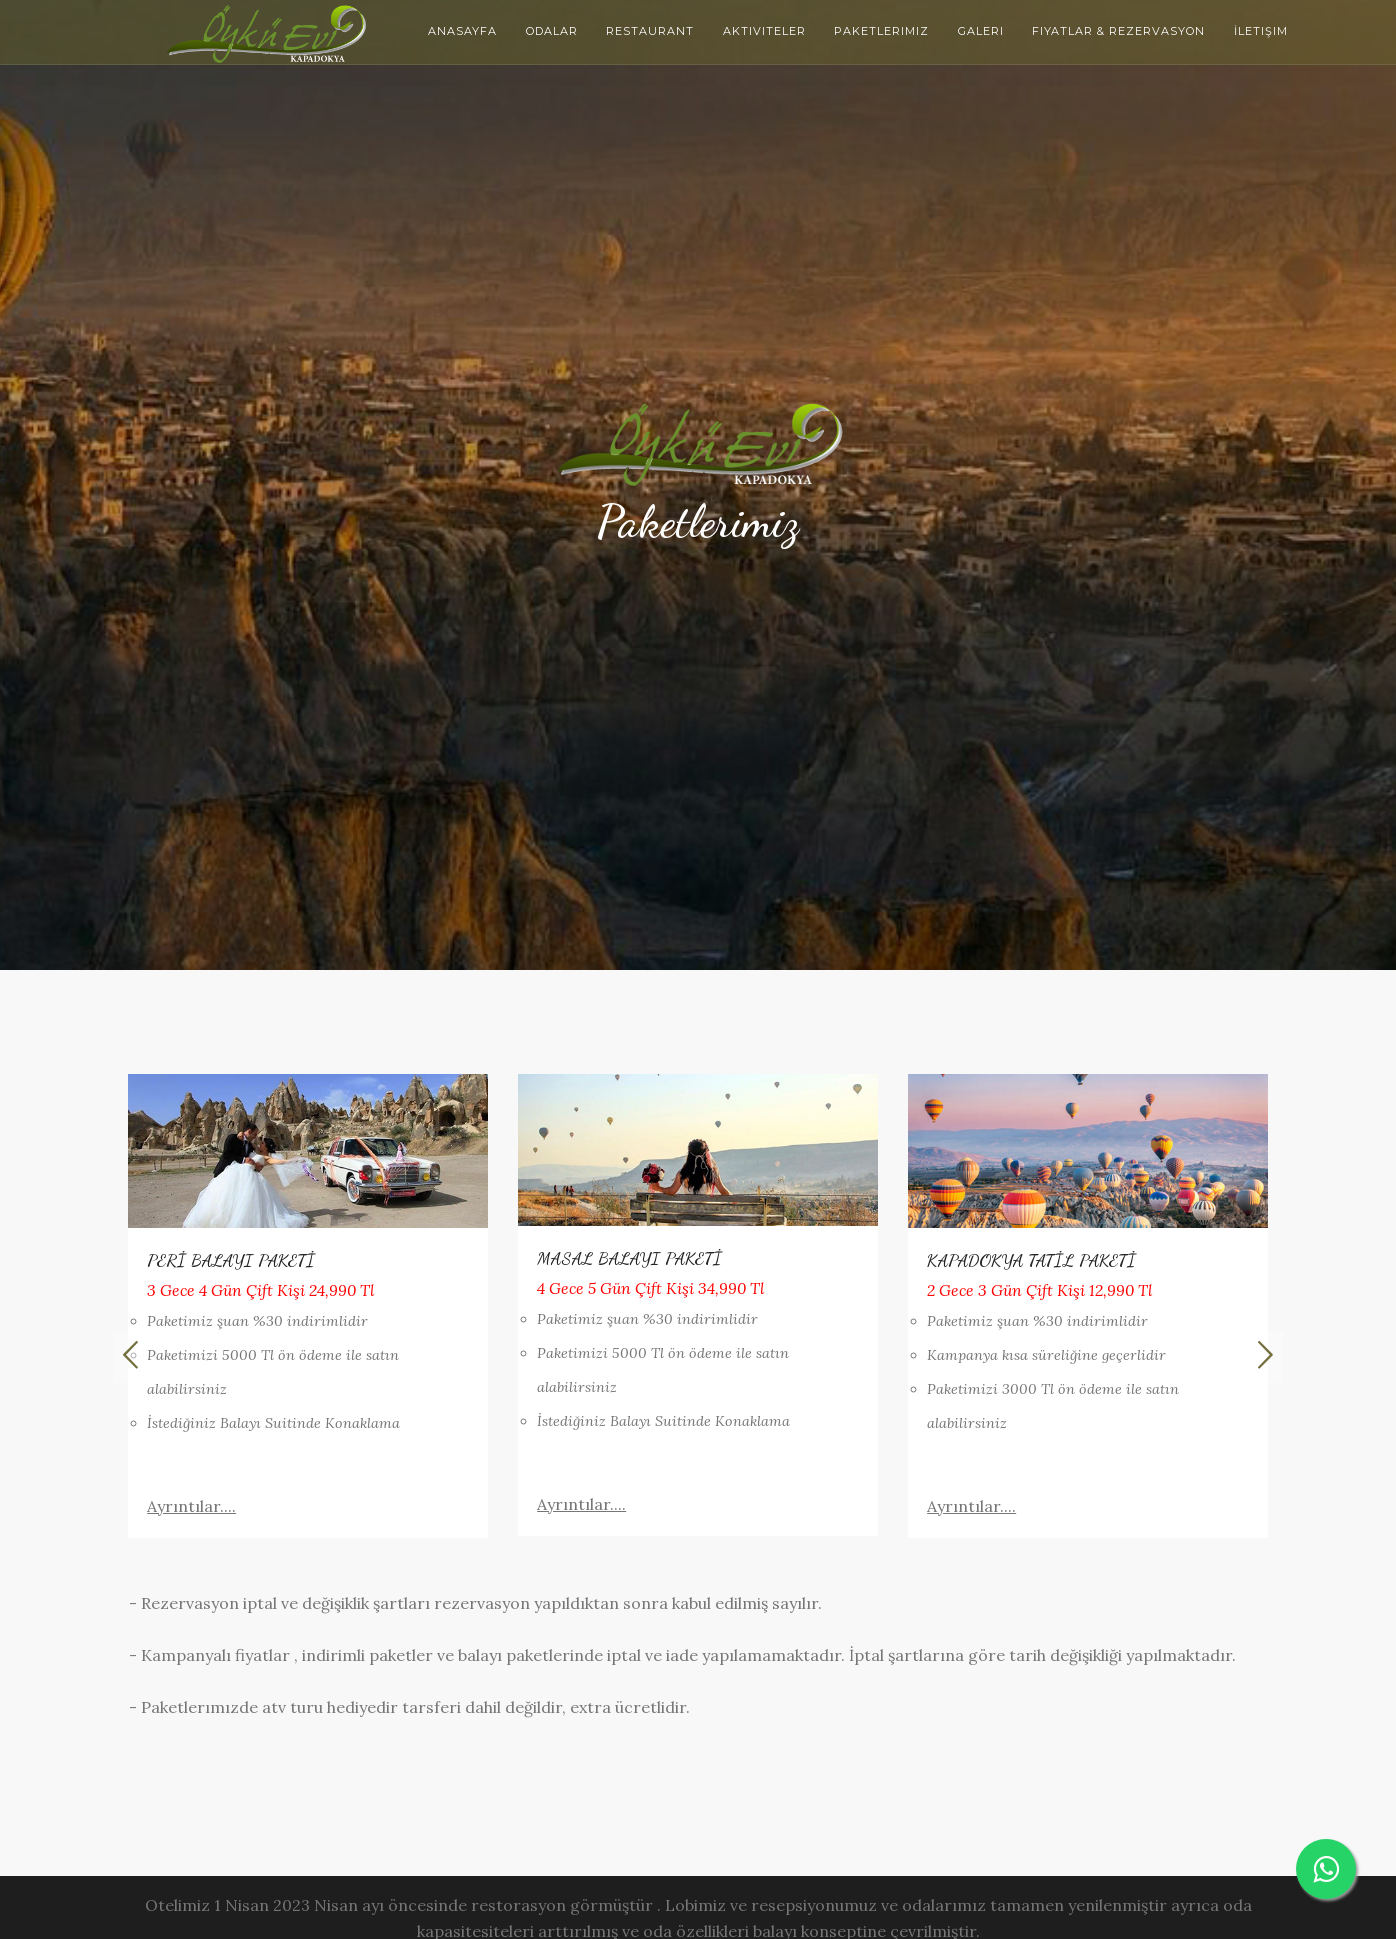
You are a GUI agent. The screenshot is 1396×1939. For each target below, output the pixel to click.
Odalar (552, 31)
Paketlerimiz (881, 31)
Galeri (981, 31)
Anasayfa (462, 31)
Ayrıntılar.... (191, 1506)
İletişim (1261, 31)
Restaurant (650, 31)
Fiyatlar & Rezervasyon (1118, 31)
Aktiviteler (764, 31)
